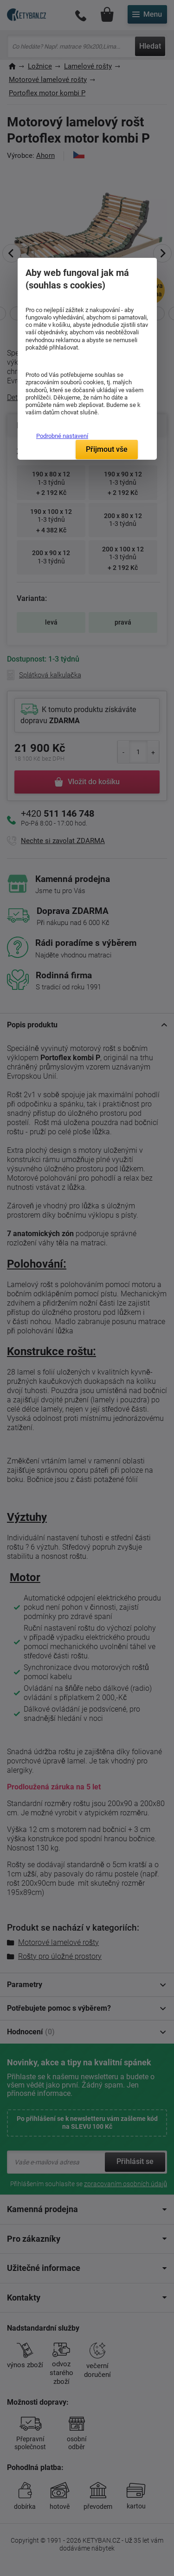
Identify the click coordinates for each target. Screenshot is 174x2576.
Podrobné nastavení (62, 435)
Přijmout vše (107, 449)
